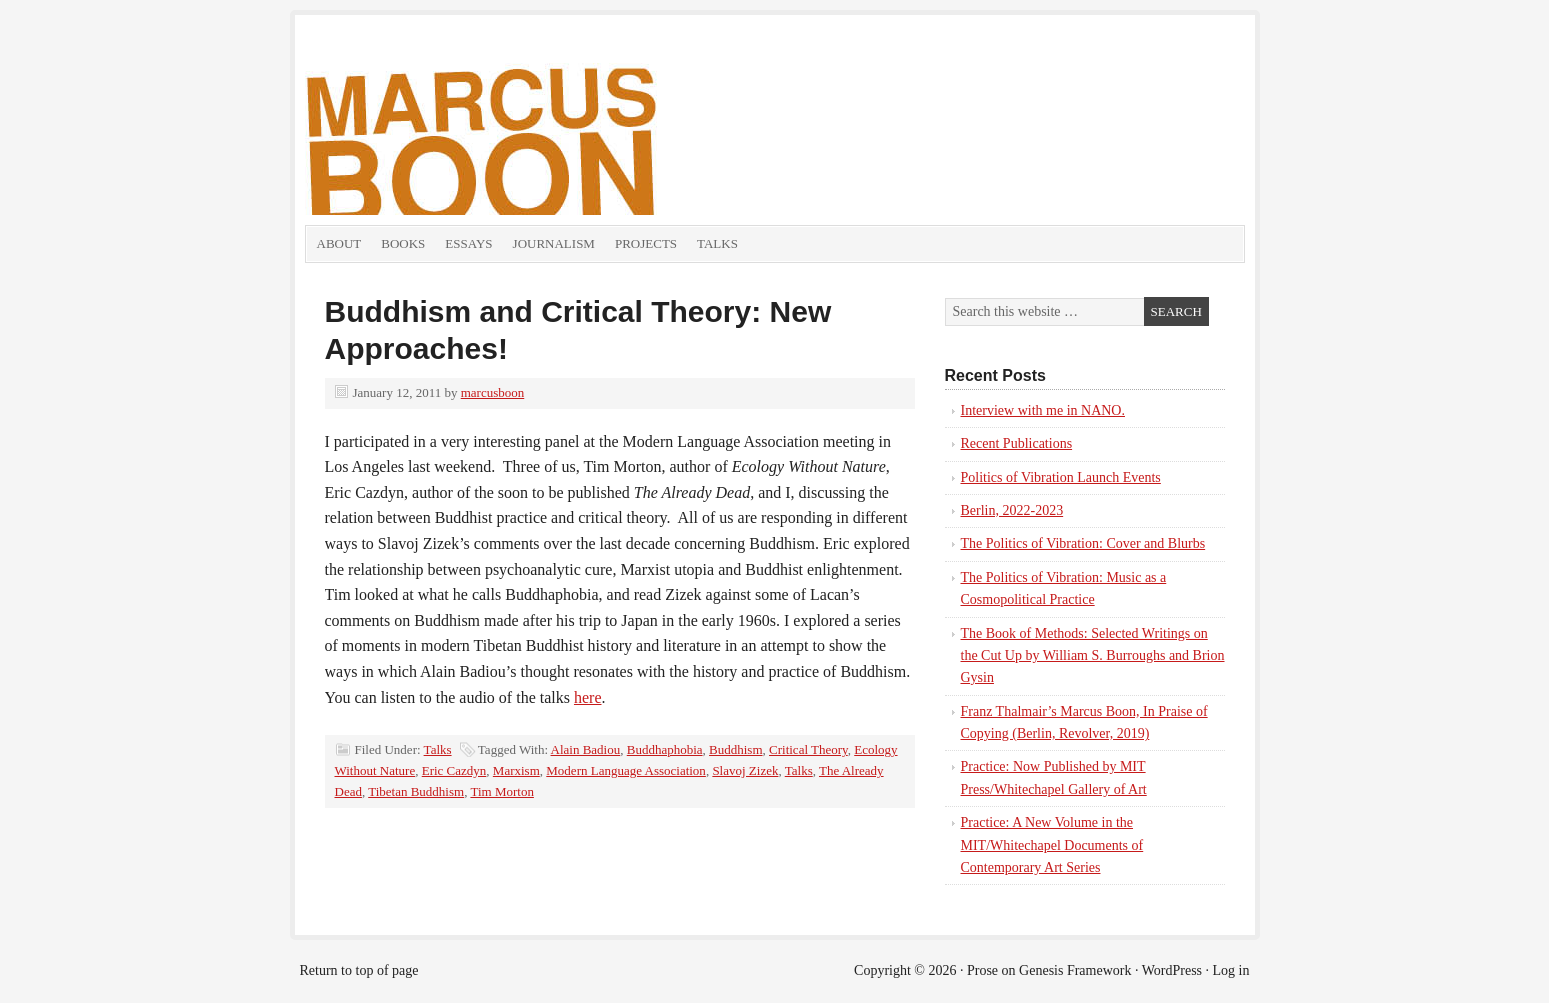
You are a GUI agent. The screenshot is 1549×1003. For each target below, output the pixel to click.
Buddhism (735, 749)
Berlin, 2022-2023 (1012, 510)
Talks (717, 243)
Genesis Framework (1075, 970)
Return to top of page (359, 970)
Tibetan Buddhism (416, 791)
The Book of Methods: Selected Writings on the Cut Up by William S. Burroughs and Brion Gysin (1093, 656)
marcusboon (493, 392)
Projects (646, 243)
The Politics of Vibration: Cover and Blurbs (1083, 543)
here (588, 697)
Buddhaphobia (665, 749)
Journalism (554, 243)
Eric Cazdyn (454, 770)
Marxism (516, 770)
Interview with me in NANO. (1043, 410)
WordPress (1172, 970)
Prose (982, 970)
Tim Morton (501, 791)
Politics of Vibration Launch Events (1061, 477)
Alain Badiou (586, 749)
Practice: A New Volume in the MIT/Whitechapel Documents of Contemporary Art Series (1052, 845)
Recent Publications (1017, 443)
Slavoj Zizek (745, 770)
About (339, 243)
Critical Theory (808, 749)
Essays (468, 243)
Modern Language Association (626, 770)
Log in (1231, 970)
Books (403, 243)
